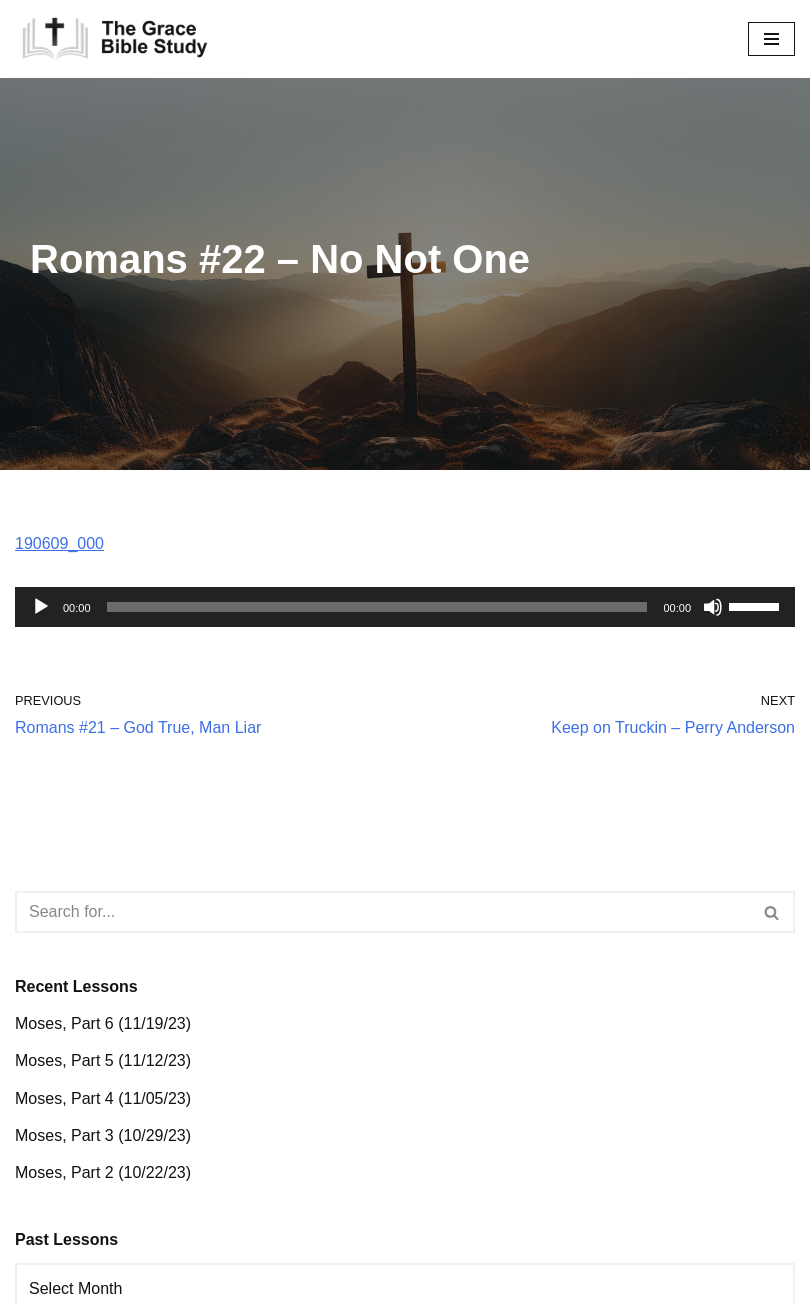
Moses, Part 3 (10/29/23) (103, 1135)
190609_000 (59, 543)
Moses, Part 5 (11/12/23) (103, 1060)
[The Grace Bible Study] (115, 39)
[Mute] (713, 607)
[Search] (382, 912)
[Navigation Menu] (771, 39)
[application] (405, 607)
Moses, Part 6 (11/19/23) (103, 1023)
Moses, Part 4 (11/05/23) (103, 1098)
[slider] (377, 607)
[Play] (41, 607)
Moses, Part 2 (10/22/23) (103, 1172)
